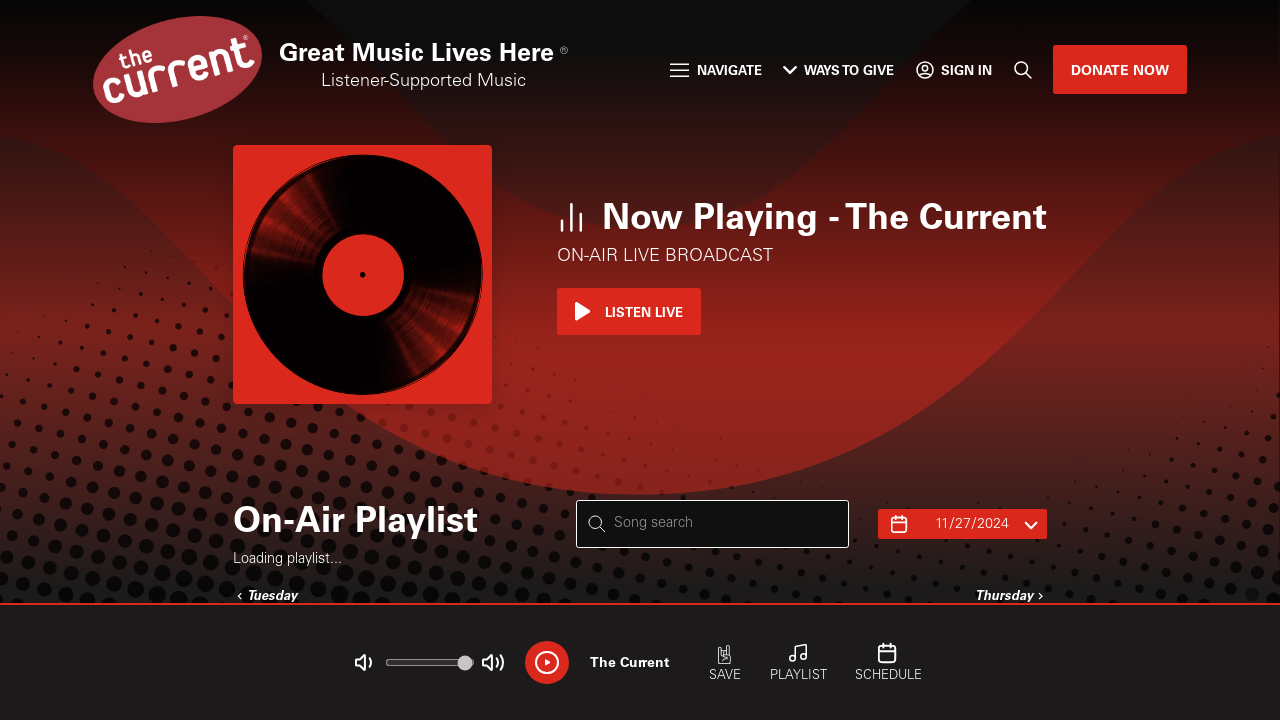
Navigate (715, 69)
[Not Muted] (363, 662)
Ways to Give (838, 69)
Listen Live (629, 311)
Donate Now (1120, 69)
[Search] (1022, 69)
